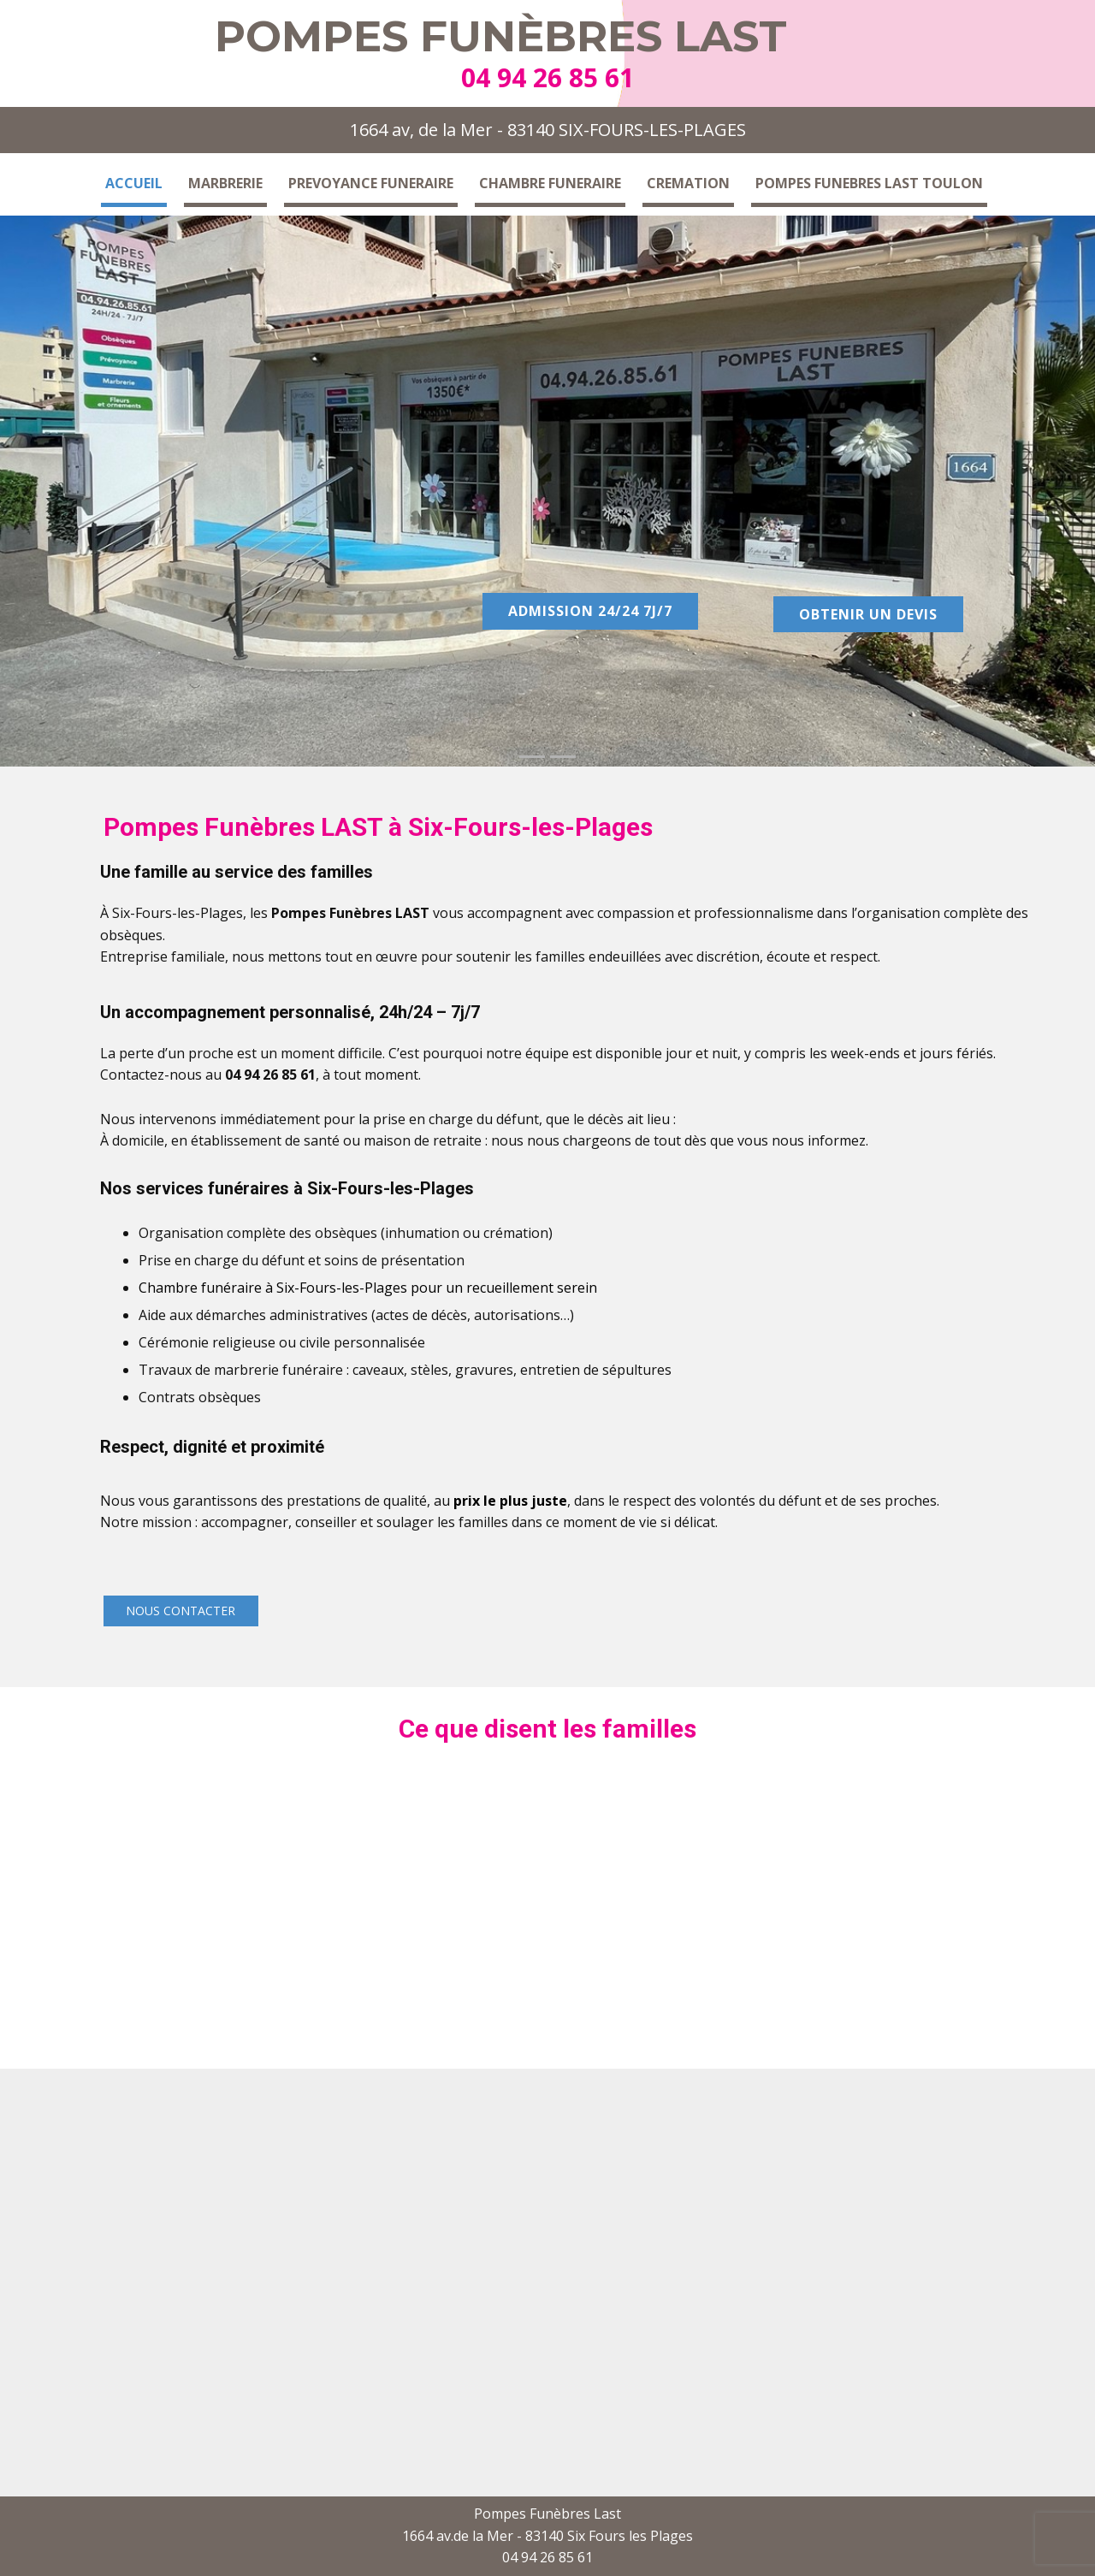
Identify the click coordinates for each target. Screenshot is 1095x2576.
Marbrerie (225, 183)
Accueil (134, 183)
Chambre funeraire (550, 183)
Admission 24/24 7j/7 (590, 610)
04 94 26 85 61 (547, 77)
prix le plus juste (510, 1500)
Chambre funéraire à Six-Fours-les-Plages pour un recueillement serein (368, 1287)
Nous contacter (180, 1610)
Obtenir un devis (868, 614)
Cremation (688, 183)
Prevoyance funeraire (370, 183)
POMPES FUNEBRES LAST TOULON (869, 183)
